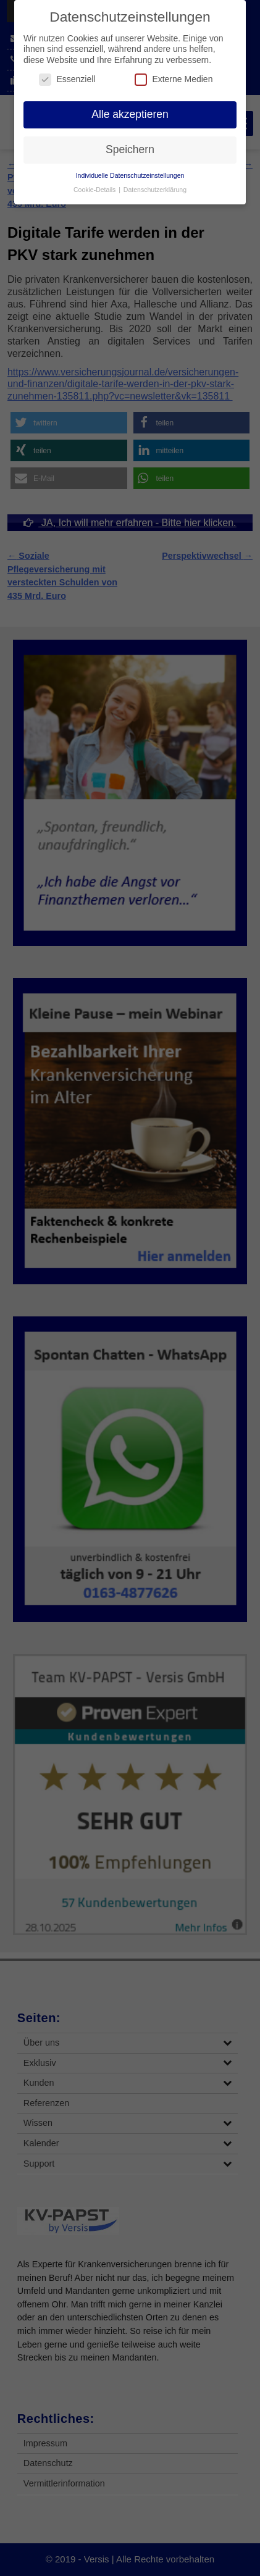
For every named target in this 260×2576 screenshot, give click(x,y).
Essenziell (67, 79)
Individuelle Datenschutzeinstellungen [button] (130, 175)
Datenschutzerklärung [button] (155, 189)
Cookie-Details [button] (95, 189)
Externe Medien (173, 79)
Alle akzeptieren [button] (130, 114)
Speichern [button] (130, 149)
